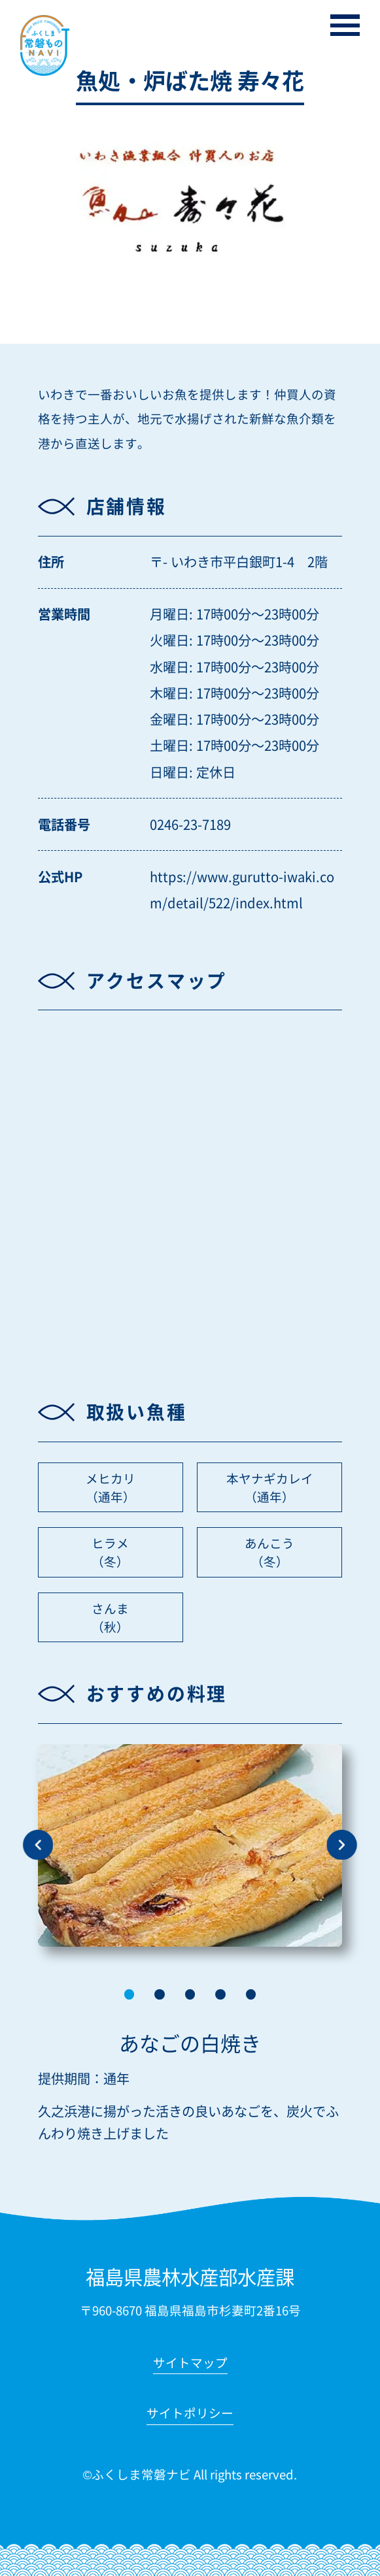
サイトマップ (190, 2363)
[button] (129, 1994)
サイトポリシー (190, 2414)
